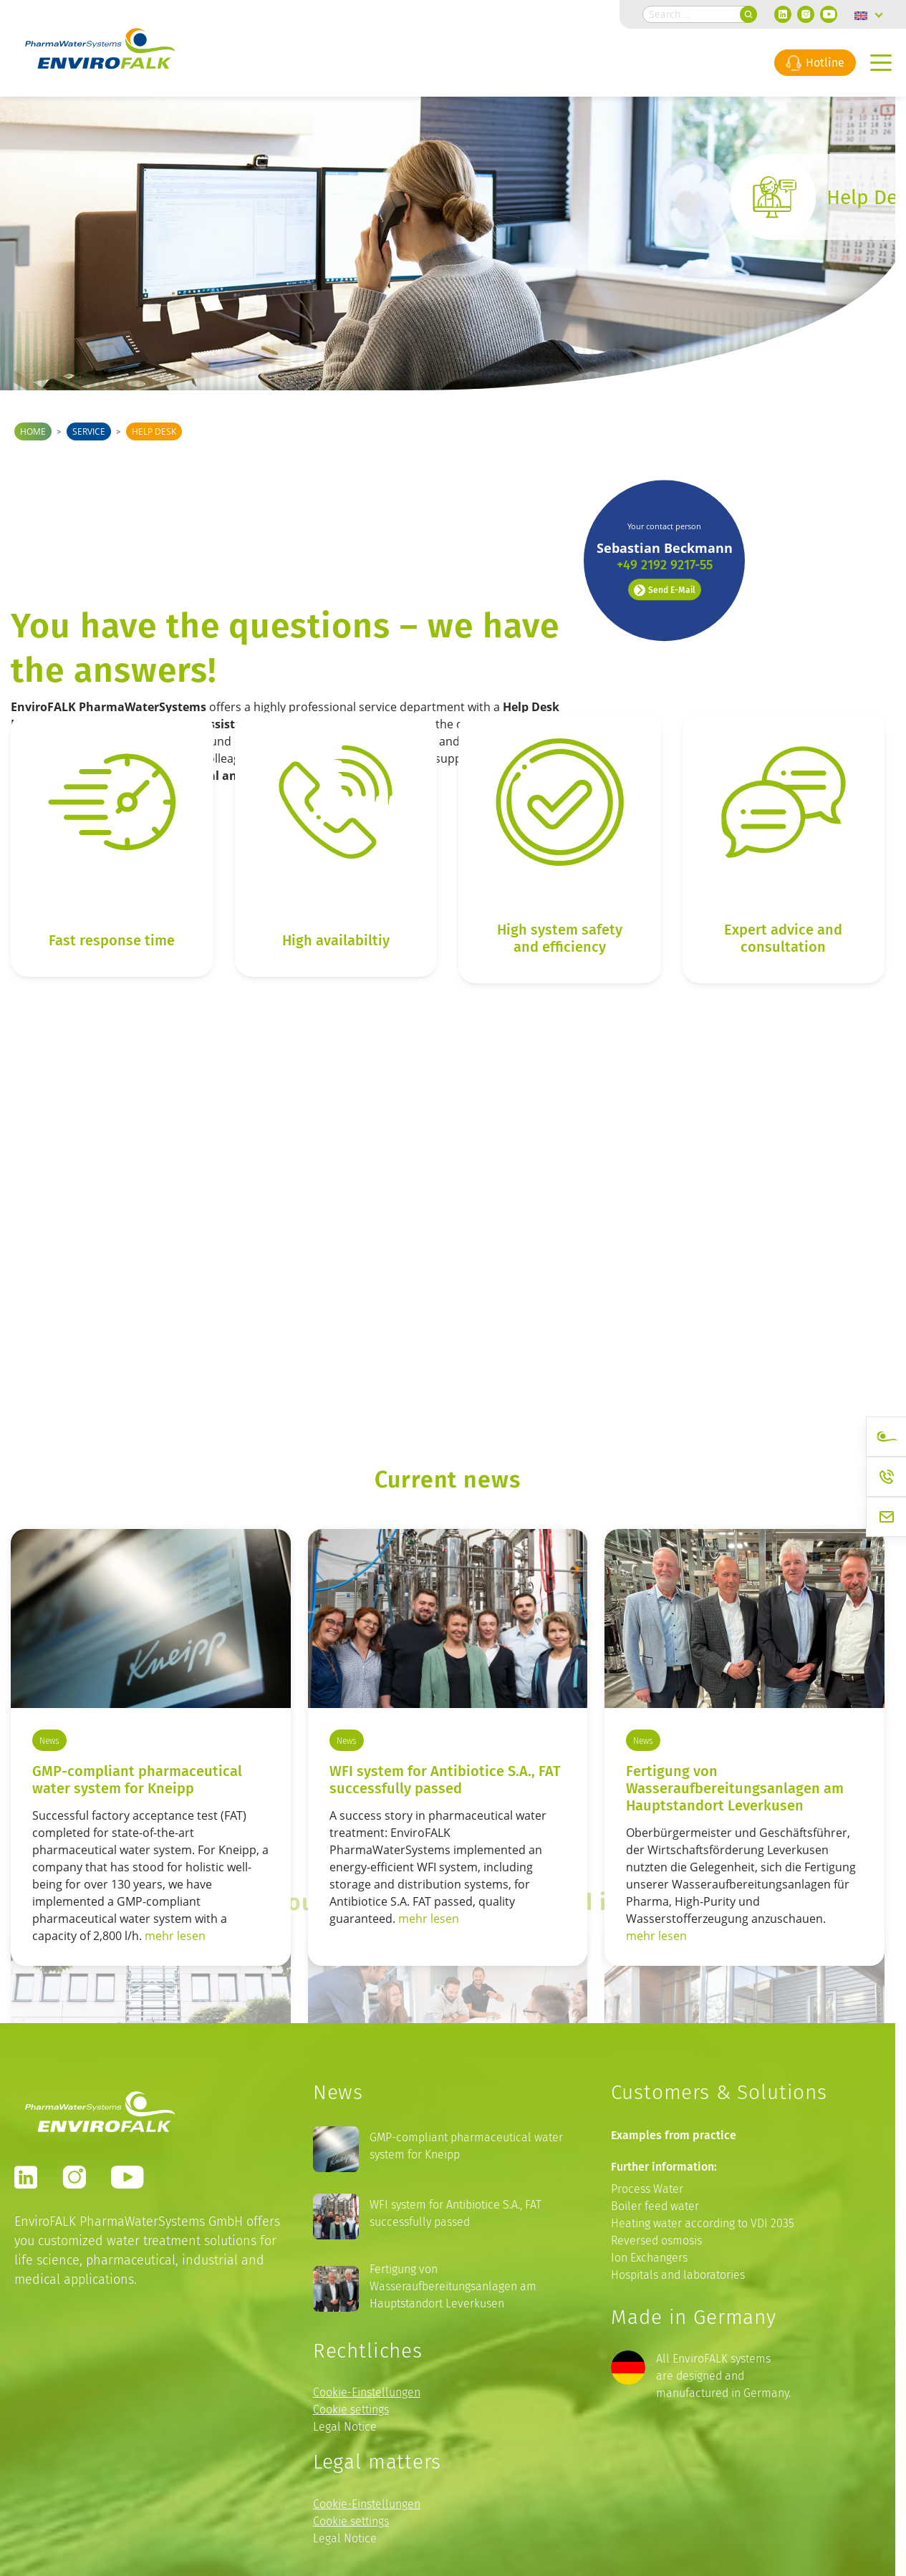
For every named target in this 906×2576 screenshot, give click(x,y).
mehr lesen (175, 1936)
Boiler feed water (655, 2206)
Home (33, 431)
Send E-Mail (664, 474)
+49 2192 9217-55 (665, 450)
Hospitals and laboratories (678, 2275)
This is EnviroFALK (92, 1284)
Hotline (815, 62)
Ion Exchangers (649, 2257)
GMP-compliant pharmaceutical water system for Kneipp (137, 1779)
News (49, 1741)
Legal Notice (345, 2426)
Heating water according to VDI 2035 (702, 2223)
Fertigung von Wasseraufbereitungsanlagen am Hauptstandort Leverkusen (735, 1787)
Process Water (647, 2189)
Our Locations (672, 1284)
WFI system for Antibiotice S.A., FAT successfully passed (445, 1779)
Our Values (364, 1284)
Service (88, 431)
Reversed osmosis (656, 2240)
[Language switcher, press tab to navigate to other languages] (868, 14)
